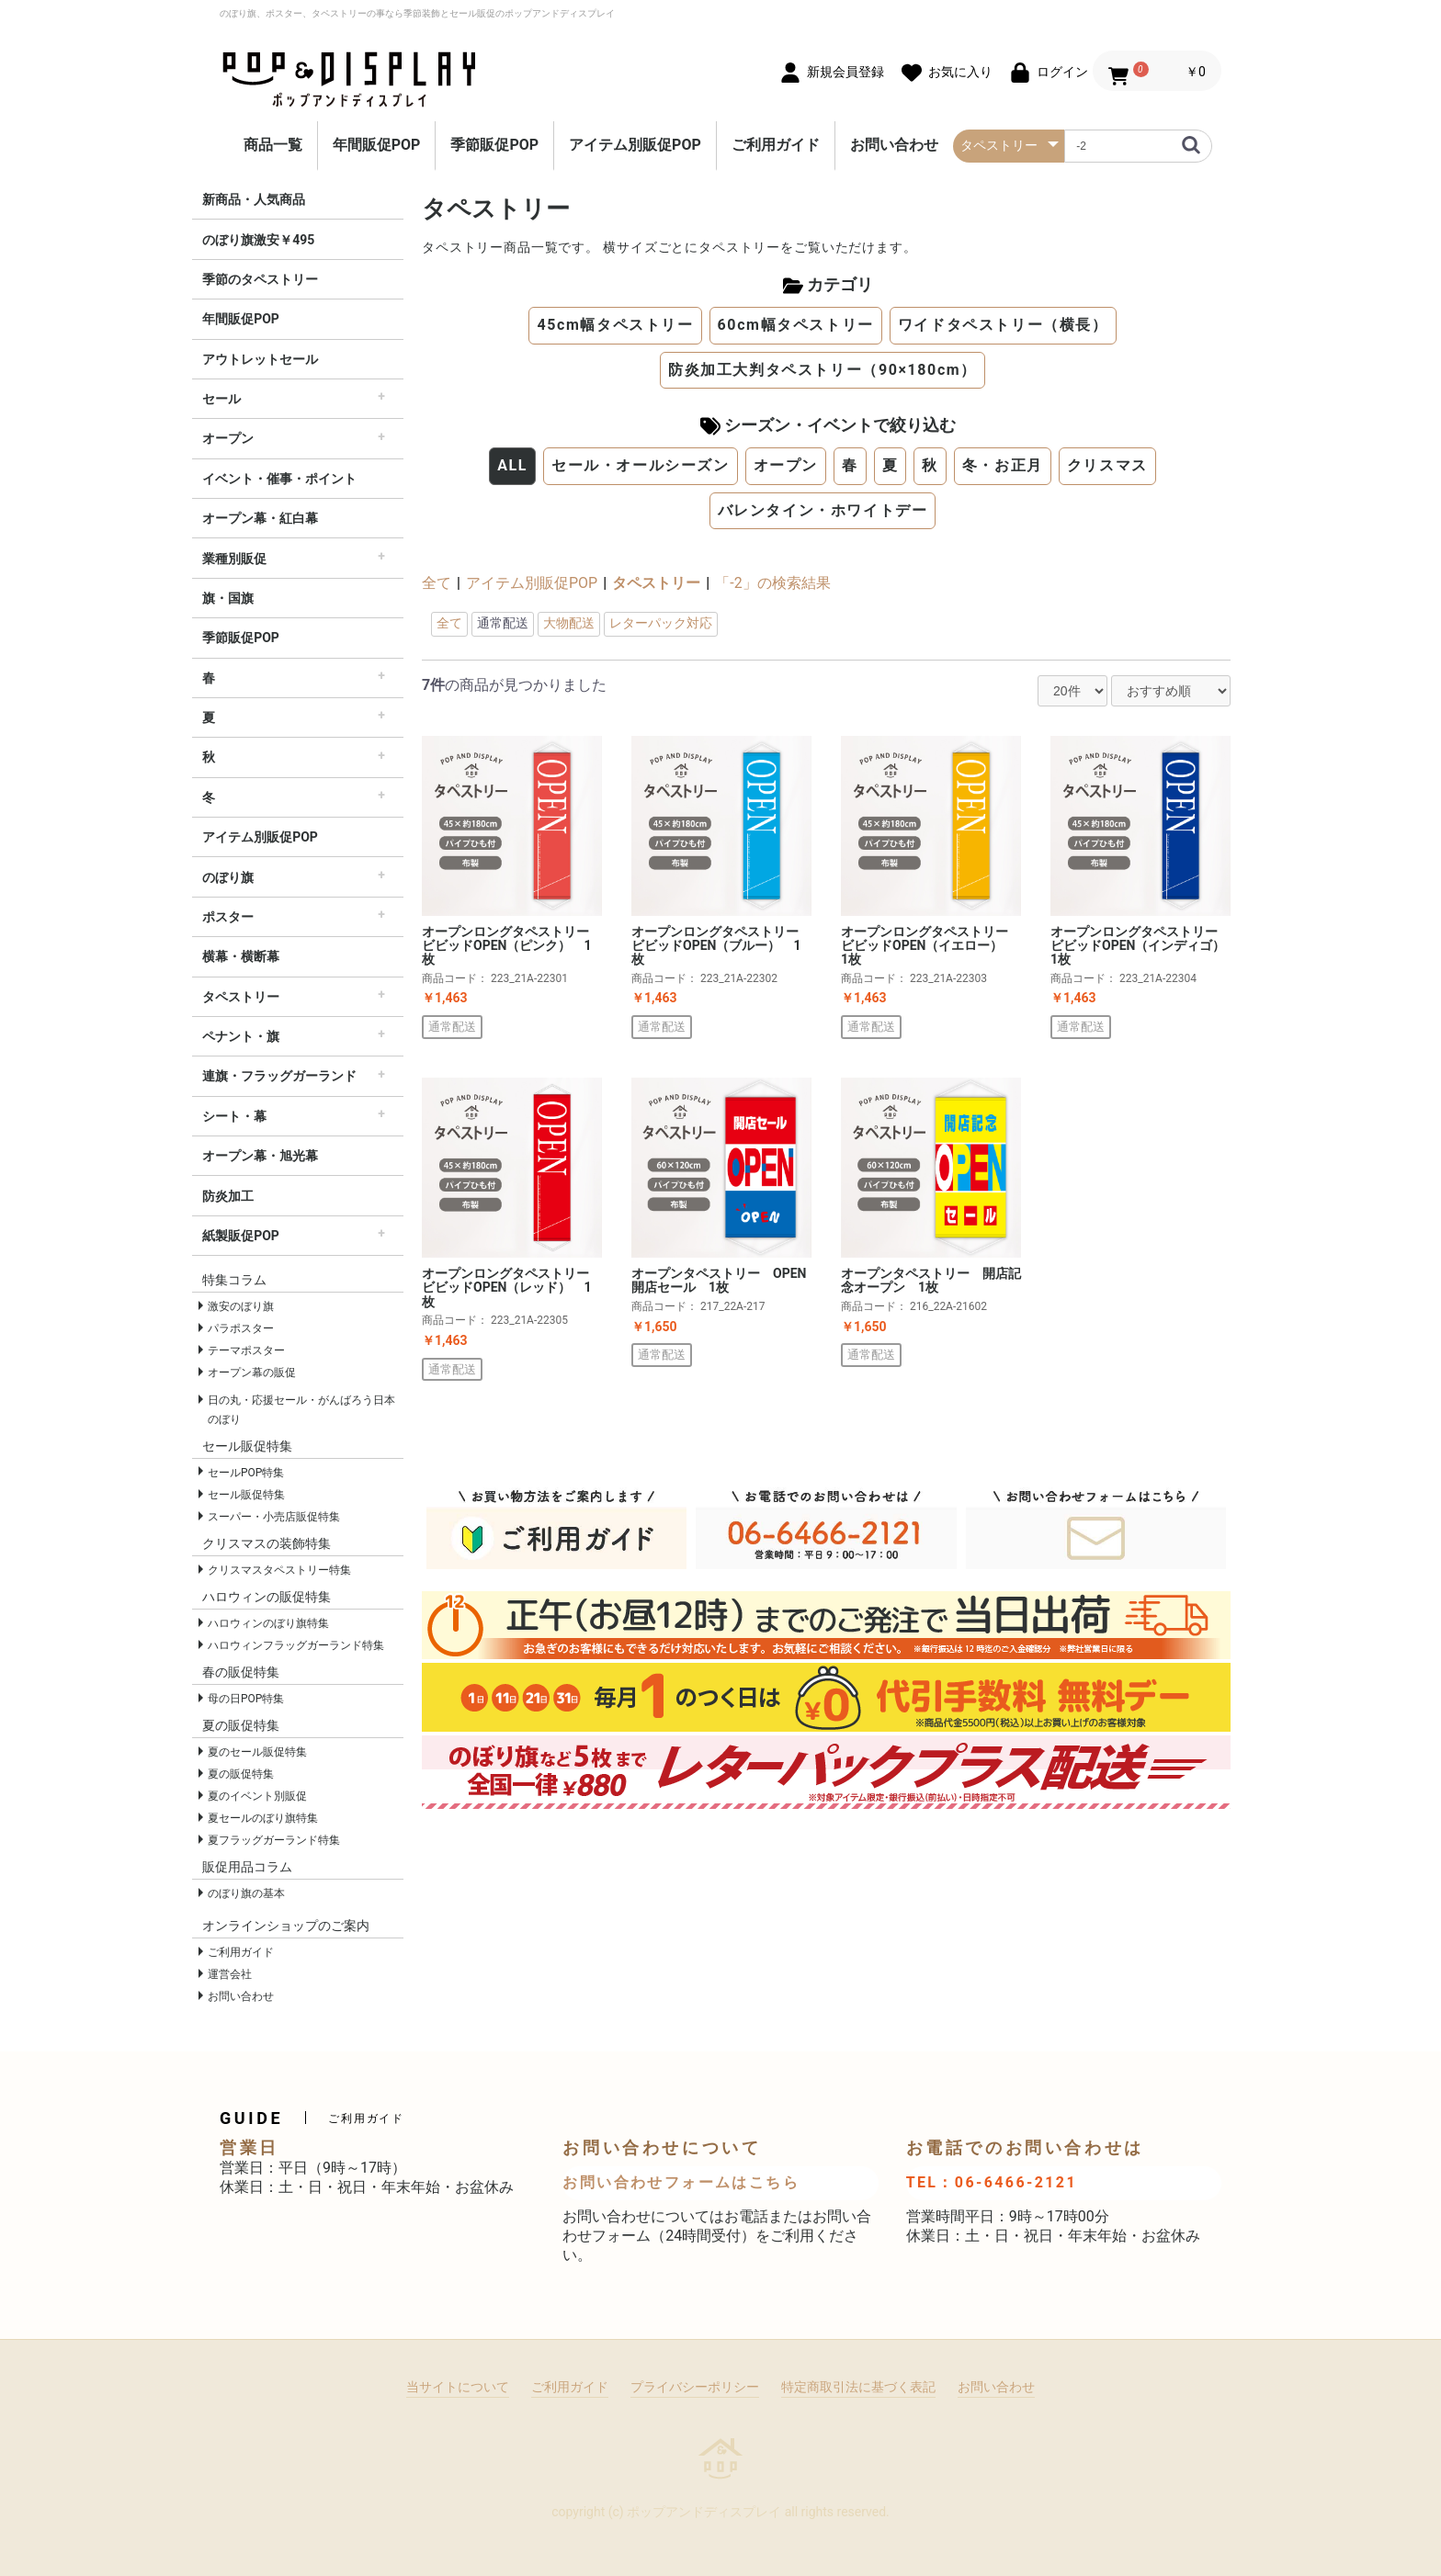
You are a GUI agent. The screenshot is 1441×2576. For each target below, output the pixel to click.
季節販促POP (494, 144)
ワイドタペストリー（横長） (1003, 324)
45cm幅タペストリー (615, 324)
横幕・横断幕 (240, 956)
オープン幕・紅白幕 (260, 518)
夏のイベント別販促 (257, 1796)
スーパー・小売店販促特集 (274, 1516)
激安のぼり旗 (241, 1306)
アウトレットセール (260, 359)
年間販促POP (377, 144)
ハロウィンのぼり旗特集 (268, 1623)
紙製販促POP (240, 1235)
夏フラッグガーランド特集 (274, 1840)
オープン (228, 438)
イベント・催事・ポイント (279, 478)
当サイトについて (457, 2386)
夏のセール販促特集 (257, 1752)
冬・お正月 (1002, 465)
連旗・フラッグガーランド (279, 1075)
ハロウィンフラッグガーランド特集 (296, 1645)
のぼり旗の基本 (246, 1893)
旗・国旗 (228, 598)
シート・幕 (234, 1116)
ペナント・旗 (240, 1036)
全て (436, 583)
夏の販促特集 (241, 1774)
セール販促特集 (246, 1494)
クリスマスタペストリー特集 (279, 1570)
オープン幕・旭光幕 (260, 1155)
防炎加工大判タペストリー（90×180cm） (822, 369)
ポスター (228, 917)
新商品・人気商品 (253, 199)
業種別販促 (234, 558)
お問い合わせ (894, 144)
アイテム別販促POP (635, 144)
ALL (512, 465)
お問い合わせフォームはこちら (681, 2182)
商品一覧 (273, 144)
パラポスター (241, 1328)
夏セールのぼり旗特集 (263, 1818)
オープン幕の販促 (252, 1372)
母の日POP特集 (246, 1698)
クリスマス (1107, 465)
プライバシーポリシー (694, 2386)
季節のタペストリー (260, 279)
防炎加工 (228, 1196)
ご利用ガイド (776, 144)
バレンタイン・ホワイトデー (823, 510)
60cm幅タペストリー (796, 324)
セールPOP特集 (246, 1472)
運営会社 (230, 1974)
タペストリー (240, 996)
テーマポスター (246, 1350)
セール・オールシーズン (640, 465)
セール (221, 398)
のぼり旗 (228, 877)
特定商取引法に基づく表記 (858, 2386)
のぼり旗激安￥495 (258, 239)
